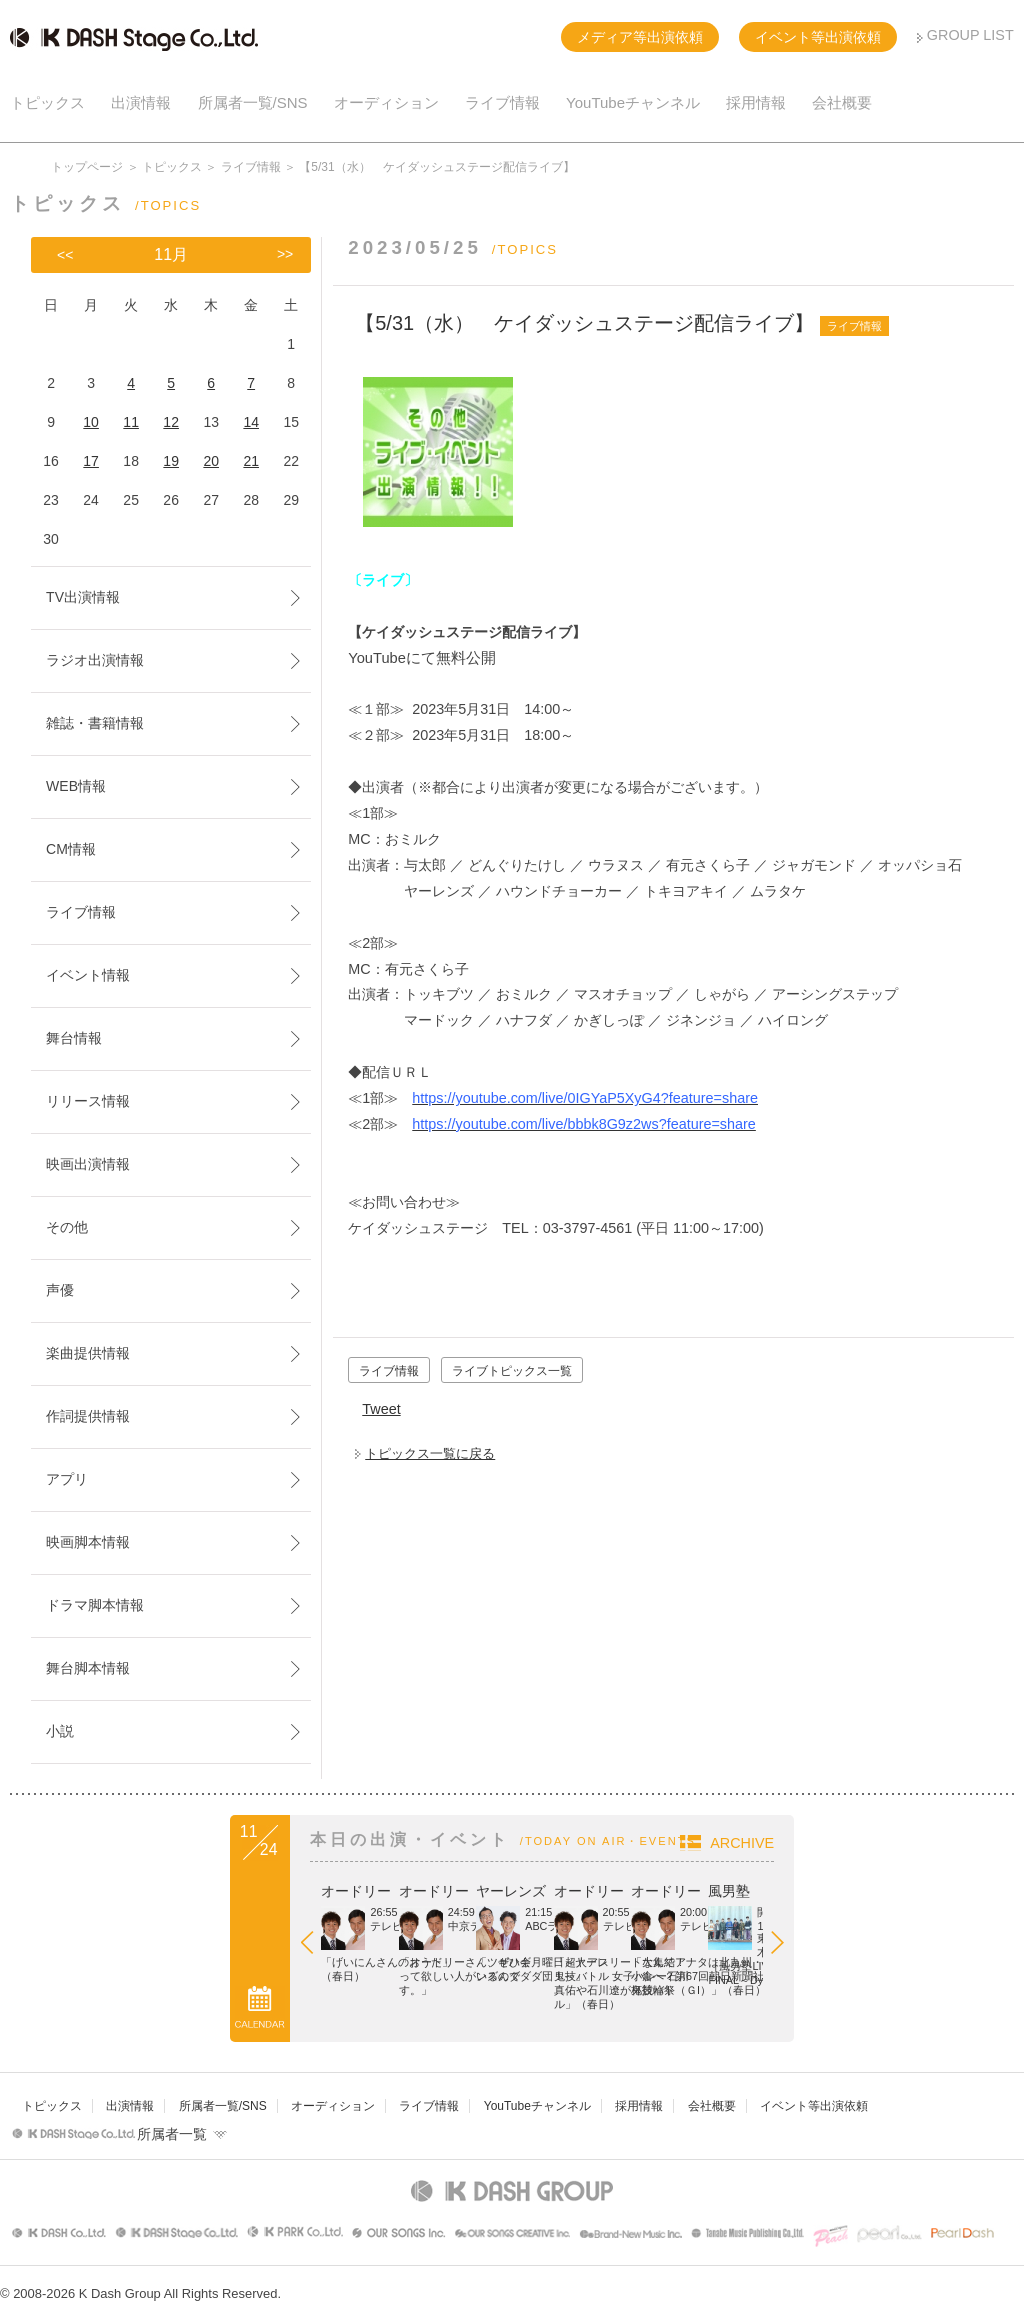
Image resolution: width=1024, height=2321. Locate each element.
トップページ (87, 167)
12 (171, 422)
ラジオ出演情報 (95, 660)
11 (131, 422)
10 (91, 422)
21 (251, 461)
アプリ (67, 1479)
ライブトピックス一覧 (512, 1371)
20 (211, 461)
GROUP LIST (970, 35)
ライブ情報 (502, 102)
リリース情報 (88, 1101)
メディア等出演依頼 (640, 37)
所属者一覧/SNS (253, 102)
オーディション (386, 102)
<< (65, 255)
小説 (60, 1731)
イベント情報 (88, 975)
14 (251, 422)
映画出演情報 (88, 1164)
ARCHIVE (950, 1843)
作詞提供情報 (88, 1416)
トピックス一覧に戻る (430, 1453)
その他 (67, 1227)
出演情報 (141, 102)
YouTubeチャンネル (633, 102)
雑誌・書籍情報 (95, 723)
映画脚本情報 (88, 1542)
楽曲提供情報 (88, 1353)
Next (984, 1947)
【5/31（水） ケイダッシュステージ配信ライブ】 (584, 323)
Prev (120, 1947)
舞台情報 (74, 1038)
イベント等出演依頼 (818, 37)
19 (171, 461)
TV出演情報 (83, 597)
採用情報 (756, 102)
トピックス (47, 102)
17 (91, 461)
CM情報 (71, 849)
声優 (60, 1290)
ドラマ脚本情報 (95, 1605)
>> (285, 254)
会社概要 (842, 102)
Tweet (381, 1409)
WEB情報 (76, 786)
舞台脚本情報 (88, 1668)
